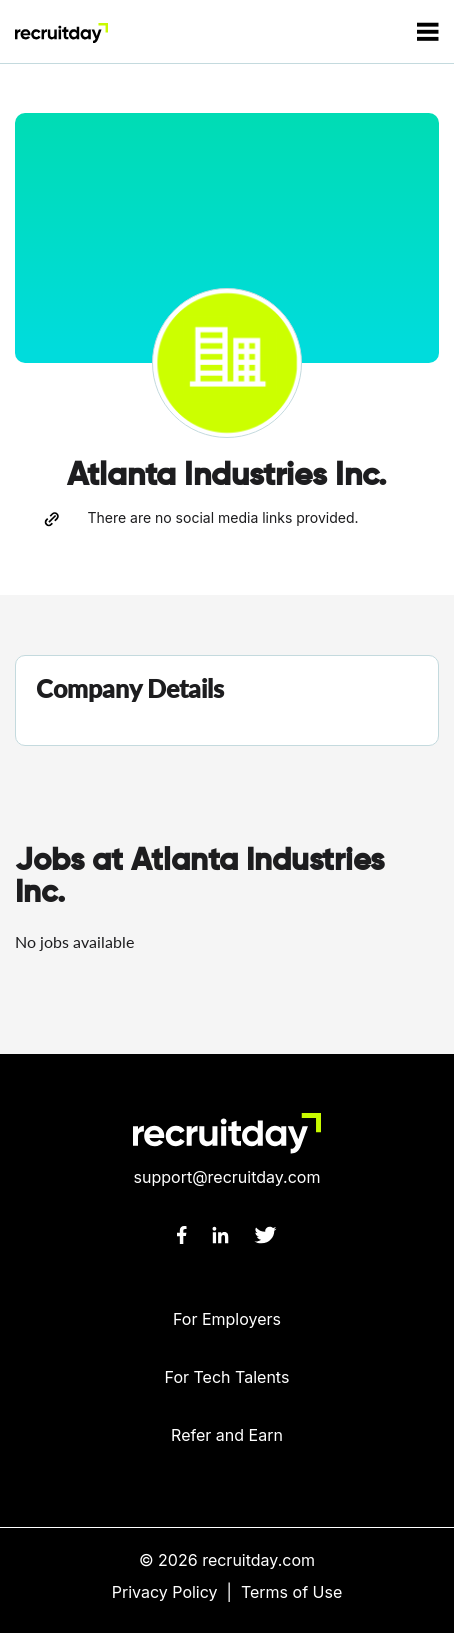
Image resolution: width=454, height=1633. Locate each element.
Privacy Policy (165, 1592)
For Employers (227, 1319)
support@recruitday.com (227, 1177)
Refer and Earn (227, 1435)
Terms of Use (291, 1592)
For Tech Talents (227, 1377)
